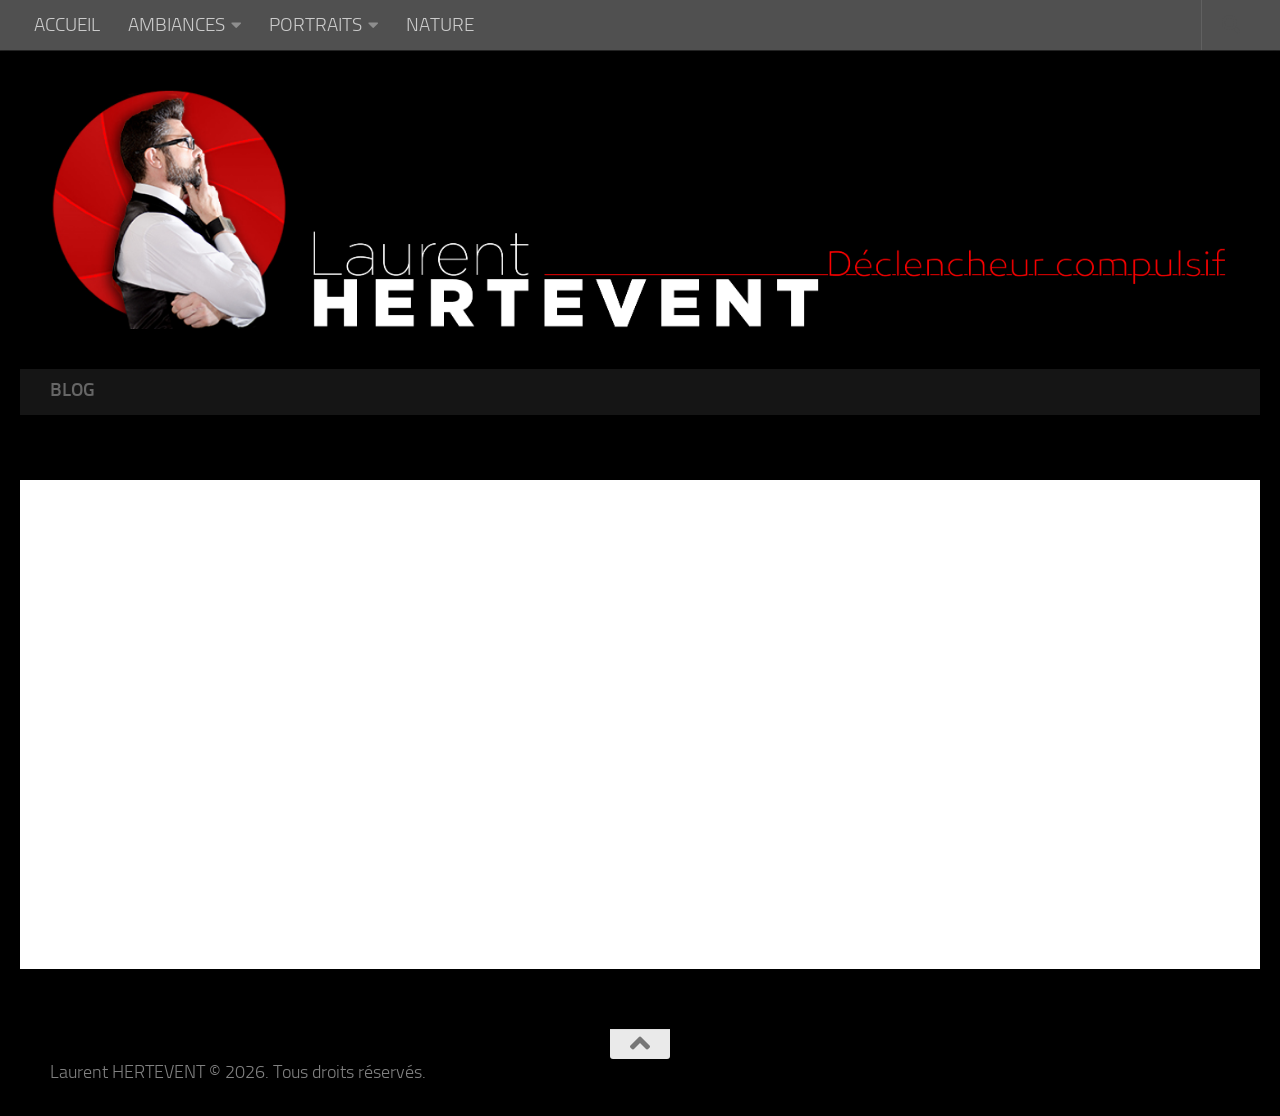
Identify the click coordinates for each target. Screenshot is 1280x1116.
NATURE (440, 24)
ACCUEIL (67, 24)
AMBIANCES (176, 24)
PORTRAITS (315, 24)
